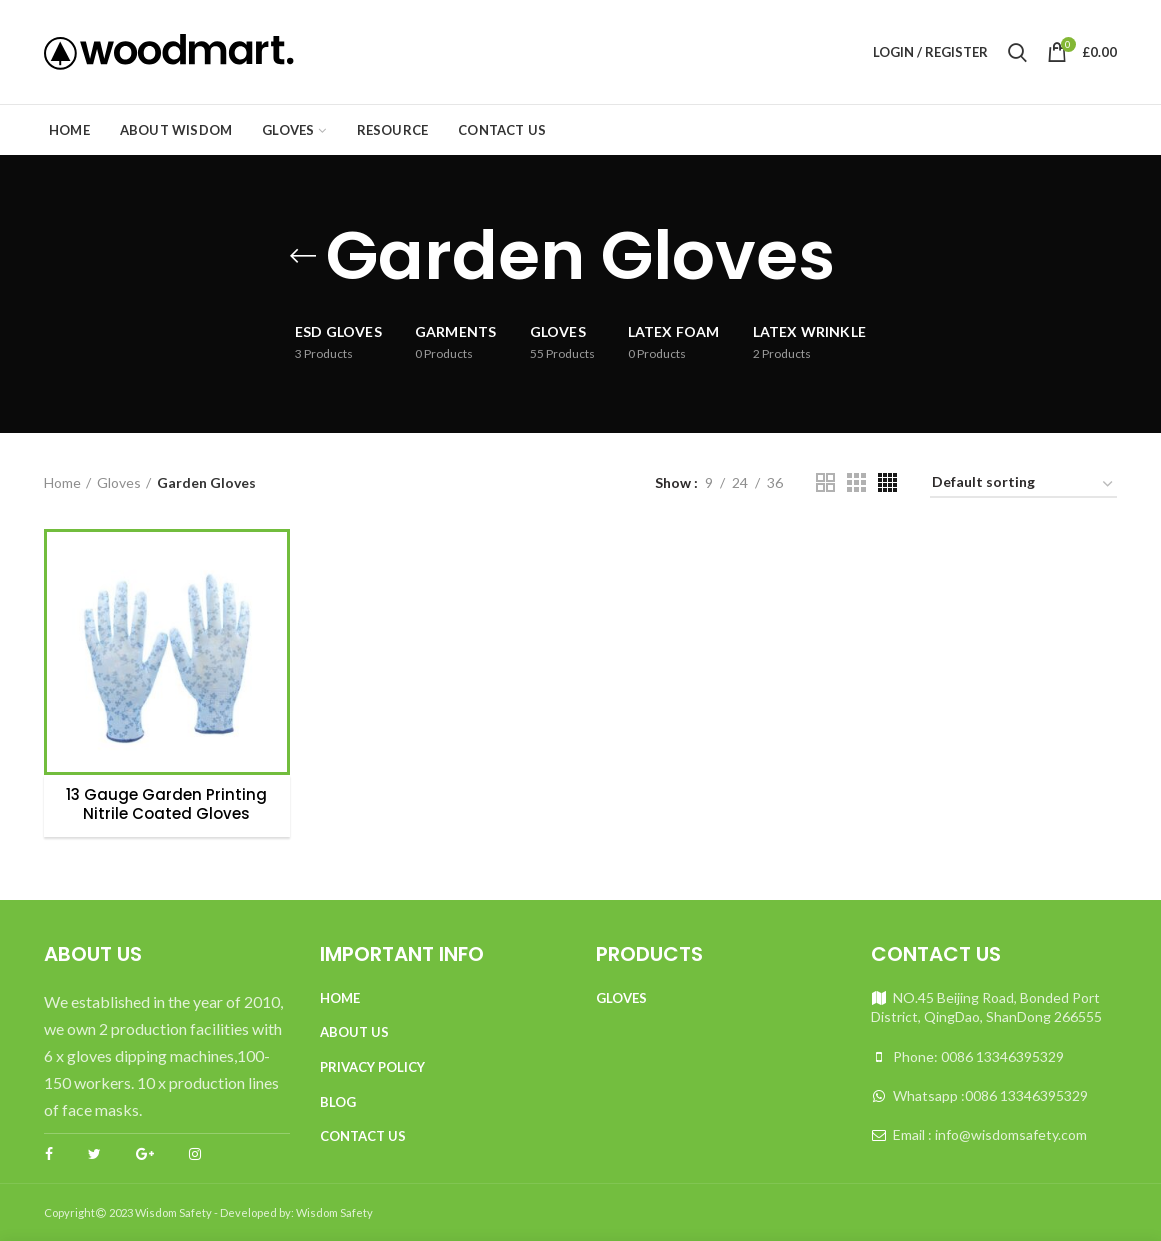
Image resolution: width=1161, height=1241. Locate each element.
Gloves (119, 482)
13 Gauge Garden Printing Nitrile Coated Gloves (166, 804)
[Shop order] (1023, 485)
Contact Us (363, 1136)
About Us (354, 1032)
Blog (338, 1102)
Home (62, 482)
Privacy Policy (372, 1067)
